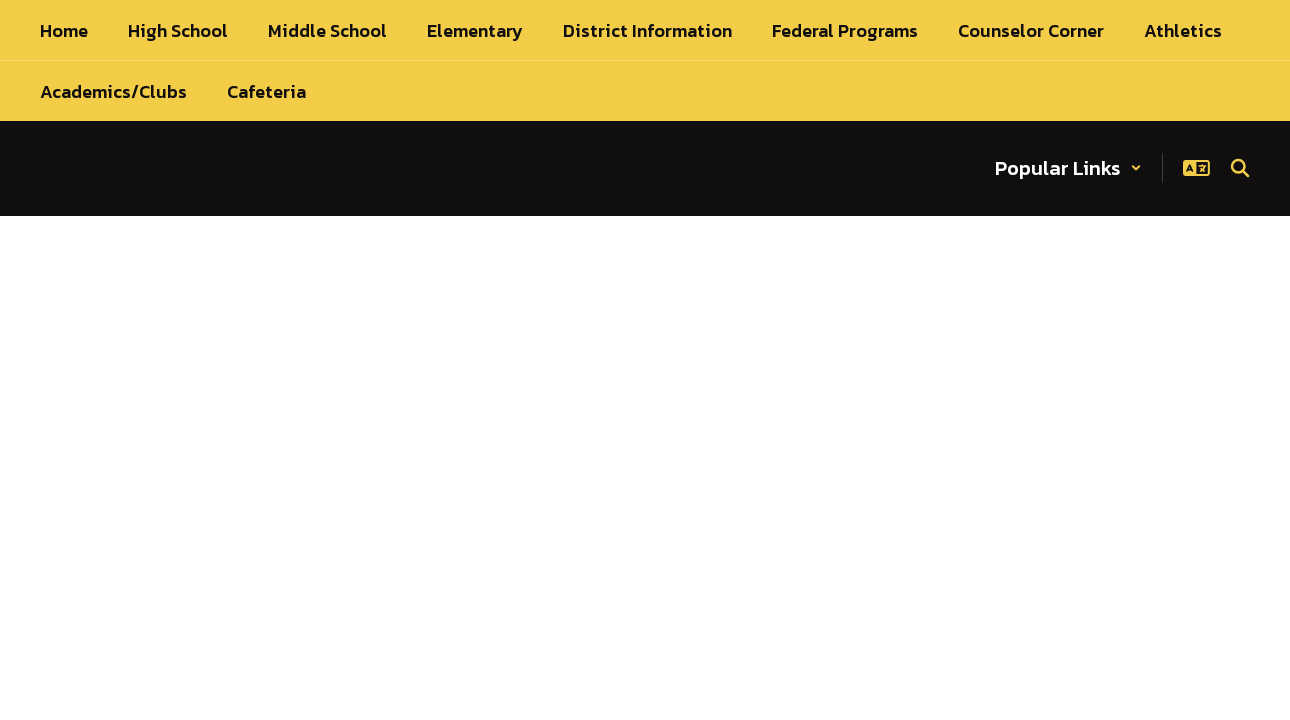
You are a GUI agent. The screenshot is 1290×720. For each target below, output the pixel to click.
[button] (1068, 168)
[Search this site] (1240, 168)
